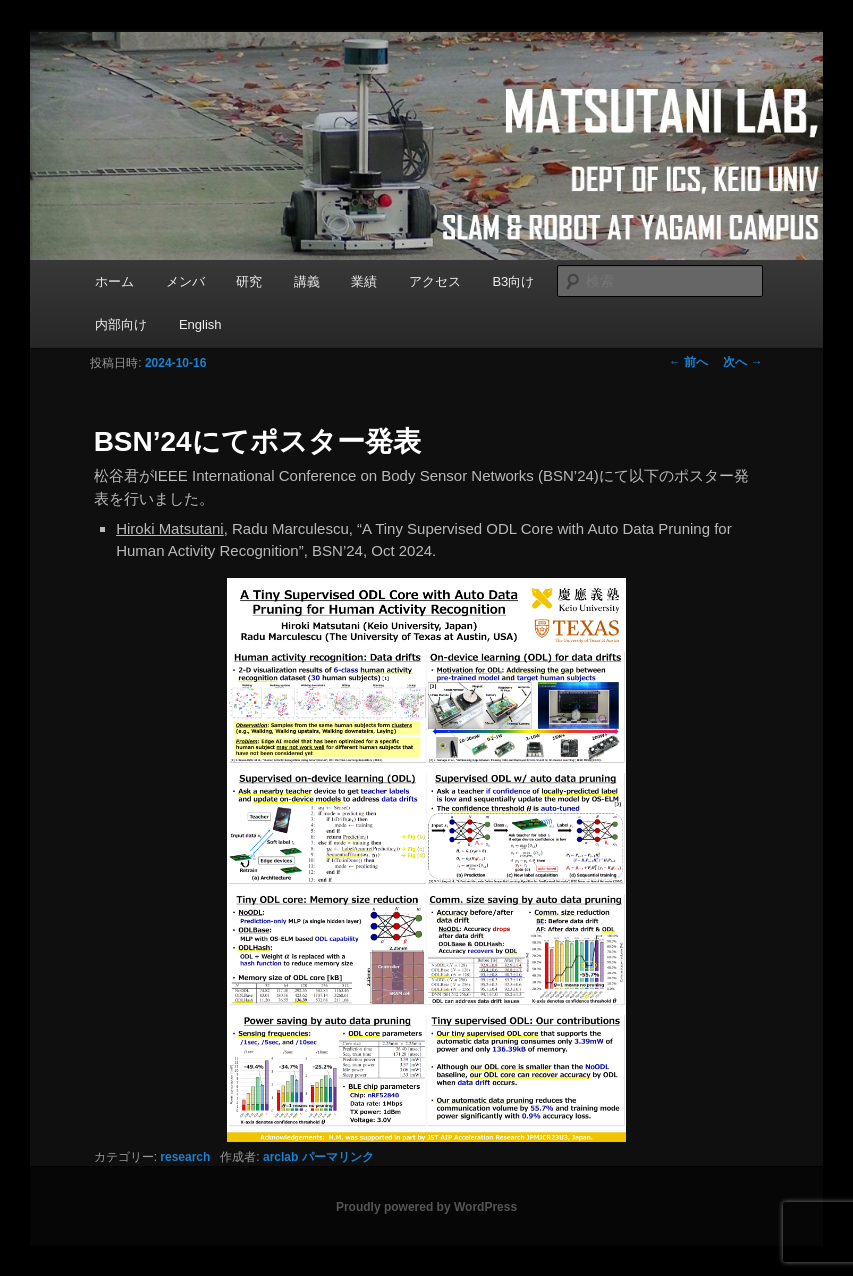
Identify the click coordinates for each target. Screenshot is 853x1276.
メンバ (185, 281)
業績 (364, 281)
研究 (249, 281)
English (200, 324)
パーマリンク (338, 1157)
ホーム (114, 281)
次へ (742, 362)
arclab (280, 1157)
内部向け (121, 324)
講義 (307, 281)
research (185, 1157)
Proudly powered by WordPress (426, 1207)
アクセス (435, 281)
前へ (688, 362)
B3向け (513, 281)
